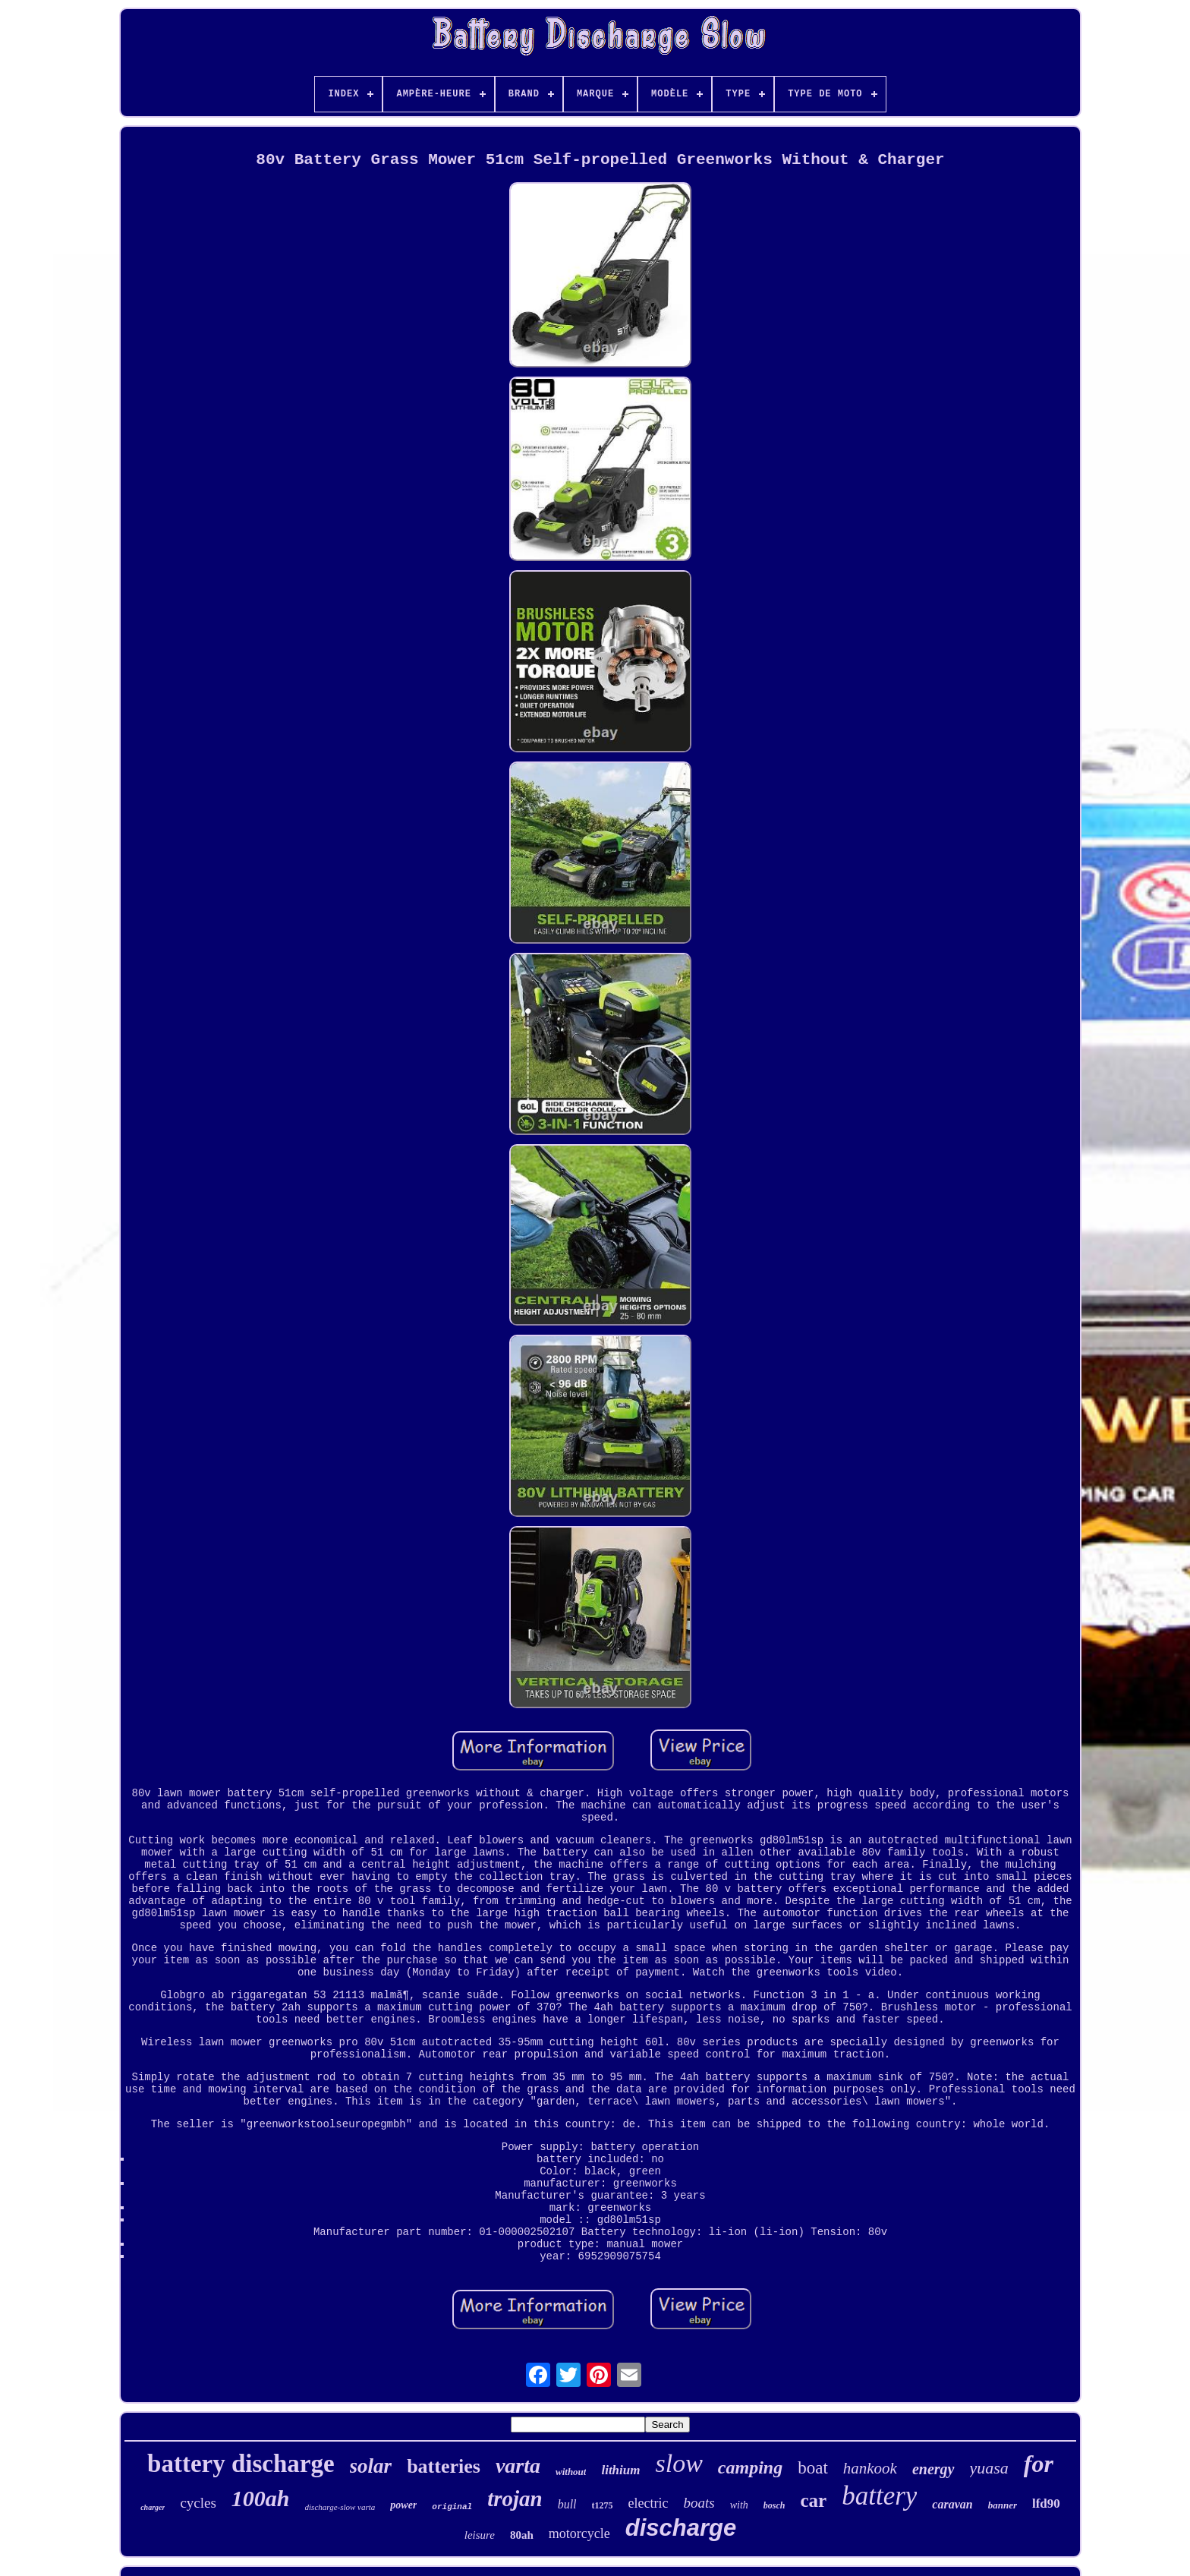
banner (1002, 2505)
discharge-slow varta (340, 2506)
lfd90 (1046, 2503)
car (814, 2500)
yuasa (989, 2467)
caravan (952, 2504)
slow (678, 2463)
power (403, 2505)
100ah (260, 2498)
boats (699, 2503)
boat (813, 2467)
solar (371, 2466)
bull (567, 2504)
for (1038, 2463)
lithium (620, 2470)
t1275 (602, 2505)
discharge (680, 2528)
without (571, 2471)
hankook (870, 2468)
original (452, 2506)
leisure (479, 2535)
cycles (198, 2503)
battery (879, 2496)
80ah (522, 2535)
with (739, 2505)
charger (152, 2507)
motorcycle (579, 2533)
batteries (443, 2466)
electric (648, 2503)
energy (933, 2469)
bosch (774, 2505)
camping (750, 2467)
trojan (515, 2498)
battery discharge (241, 2463)
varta (518, 2465)
